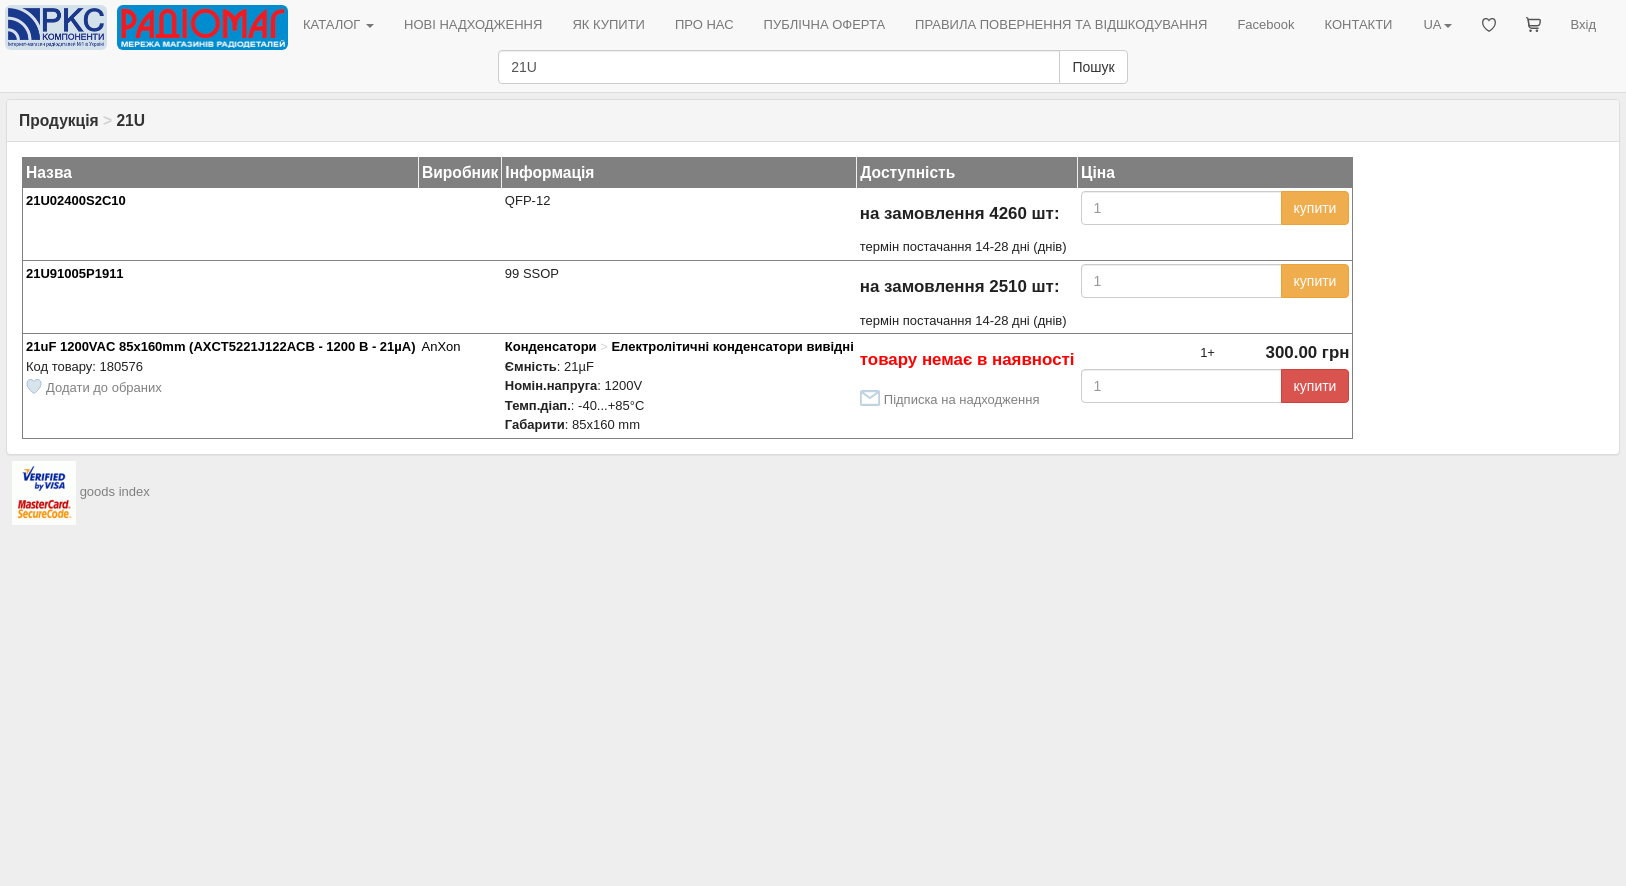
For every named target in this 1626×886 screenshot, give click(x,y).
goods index (115, 491)
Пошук (1093, 67)
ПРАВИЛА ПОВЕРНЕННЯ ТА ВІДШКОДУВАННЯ (1061, 24)
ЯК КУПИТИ (608, 24)
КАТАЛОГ (338, 24)
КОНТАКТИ (1358, 24)
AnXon (441, 346)
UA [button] (1437, 24)
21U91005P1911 (75, 273)
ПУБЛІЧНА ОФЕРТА (825, 24)
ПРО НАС (704, 24)
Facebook (1265, 24)
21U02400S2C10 (76, 200)
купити (1315, 208)
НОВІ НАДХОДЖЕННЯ (473, 24)
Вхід (1584, 24)
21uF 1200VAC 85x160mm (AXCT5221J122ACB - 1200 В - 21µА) (221, 346)
